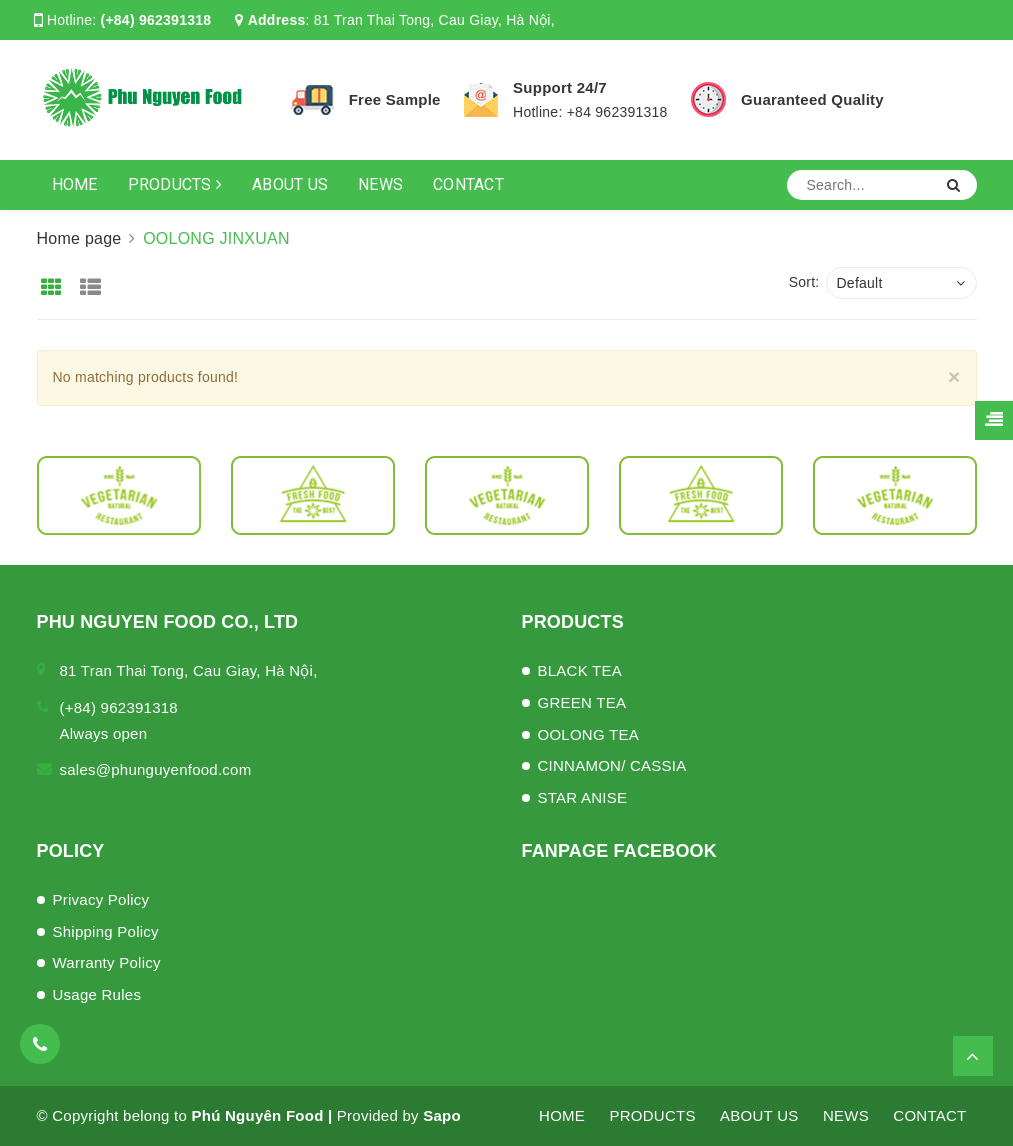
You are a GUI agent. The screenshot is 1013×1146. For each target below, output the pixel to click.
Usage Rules (97, 994)
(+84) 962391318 (156, 20)
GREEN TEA (582, 702)
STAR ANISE (583, 797)
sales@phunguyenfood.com (156, 769)
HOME (75, 184)
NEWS (380, 184)
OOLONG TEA (588, 734)
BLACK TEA (580, 670)
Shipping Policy (106, 931)
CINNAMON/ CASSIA (612, 765)
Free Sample (395, 99)
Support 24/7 (560, 87)
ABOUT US (290, 184)
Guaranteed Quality (812, 99)
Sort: (804, 282)
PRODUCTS (175, 184)
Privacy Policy (101, 899)
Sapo (442, 1115)
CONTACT (468, 184)
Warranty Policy (107, 962)
